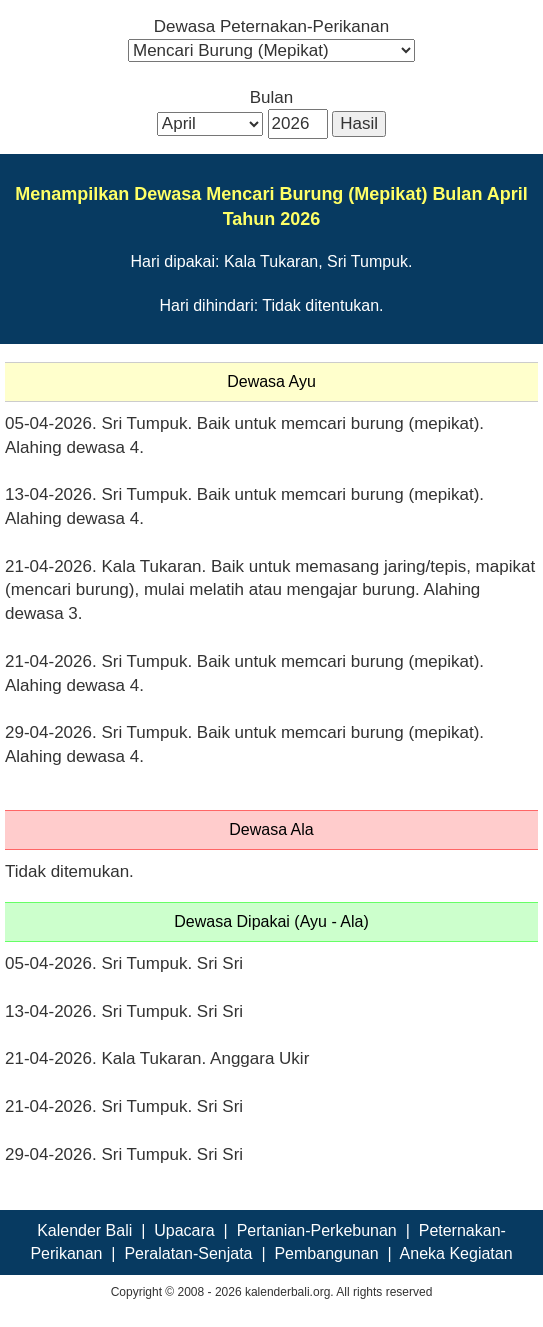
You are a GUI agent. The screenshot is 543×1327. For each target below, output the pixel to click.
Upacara (184, 1230)
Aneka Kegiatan (456, 1253)
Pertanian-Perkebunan (317, 1230)
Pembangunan (326, 1253)
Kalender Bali (84, 1230)
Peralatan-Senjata (188, 1253)
